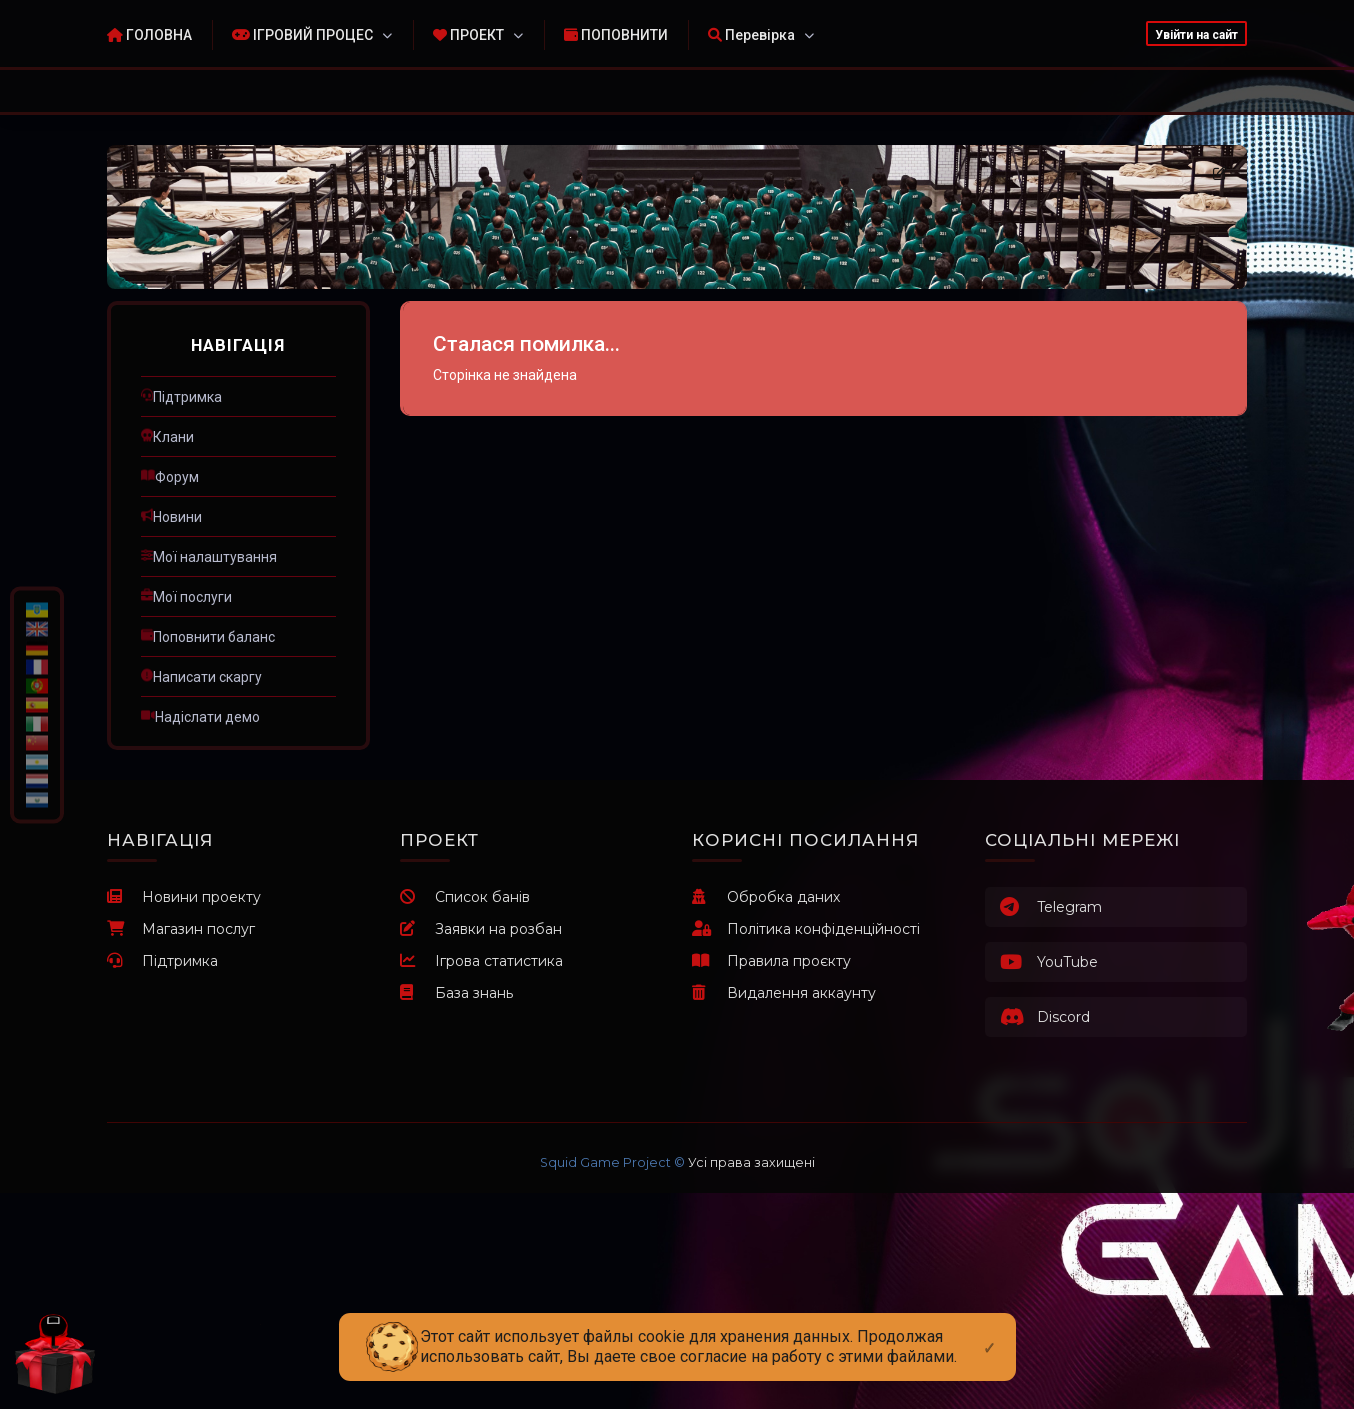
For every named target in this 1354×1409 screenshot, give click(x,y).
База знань (456, 993)
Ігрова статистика (481, 961)
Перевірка (751, 35)
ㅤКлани (167, 437)
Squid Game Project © (612, 1162)
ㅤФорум (170, 477)
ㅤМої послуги (186, 597)
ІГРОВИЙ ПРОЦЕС (302, 35)
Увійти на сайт (1196, 35)
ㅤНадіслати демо (200, 717)
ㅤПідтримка (181, 397)
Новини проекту (184, 897)
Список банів (465, 897)
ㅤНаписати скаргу (201, 677)
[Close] (989, 1332)
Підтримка (162, 961)
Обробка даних (766, 897)
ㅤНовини (171, 517)
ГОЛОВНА (149, 35)
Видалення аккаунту (784, 993)
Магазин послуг (181, 929)
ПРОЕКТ (468, 35)
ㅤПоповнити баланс (208, 637)
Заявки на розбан (481, 929)
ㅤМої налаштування (209, 557)
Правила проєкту (771, 961)
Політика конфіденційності (806, 929)
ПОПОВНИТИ (616, 35)
